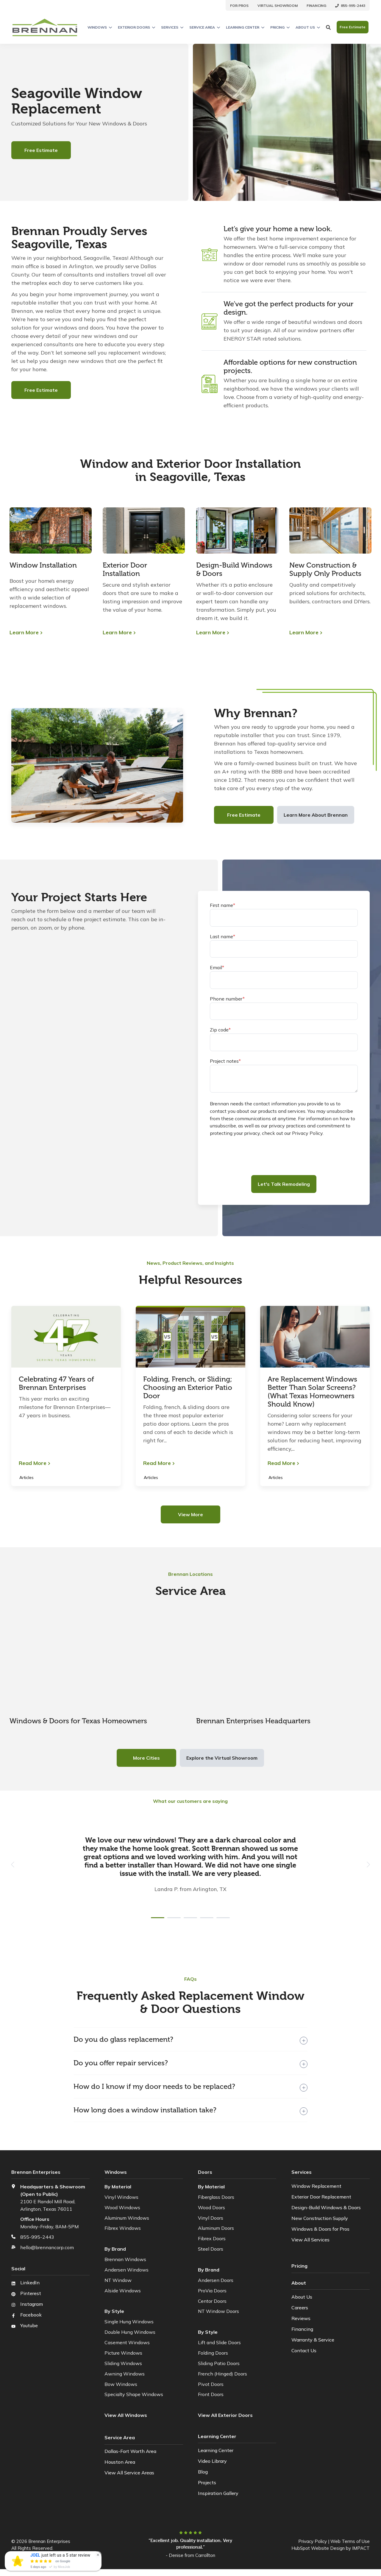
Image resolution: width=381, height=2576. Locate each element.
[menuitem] (239, 5)
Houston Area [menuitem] (119, 2461)
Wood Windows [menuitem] (122, 2207)
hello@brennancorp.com (47, 2247)
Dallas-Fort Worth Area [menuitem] (130, 2450)
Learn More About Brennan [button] (316, 815)
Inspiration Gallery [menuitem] (218, 2493)
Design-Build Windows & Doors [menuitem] (326, 2207)
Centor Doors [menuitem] (212, 2301)
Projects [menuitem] (207, 2482)
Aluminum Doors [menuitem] (216, 2228)
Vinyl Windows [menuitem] (121, 2197)
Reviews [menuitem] (300, 2317)
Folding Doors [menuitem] (213, 2353)
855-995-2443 (37, 2237)
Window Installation (43, 565)
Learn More (24, 632)
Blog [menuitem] (203, 2472)
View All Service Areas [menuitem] (129, 2472)
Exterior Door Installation (125, 569)
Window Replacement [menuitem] (316, 2186)
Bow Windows (120, 2384)
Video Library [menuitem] (212, 2461)
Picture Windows (123, 2353)
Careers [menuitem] (299, 2306)
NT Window (118, 2280)
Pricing (280, 27)
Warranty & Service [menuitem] (312, 2338)
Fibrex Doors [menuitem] (212, 2238)
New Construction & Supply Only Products (325, 569)
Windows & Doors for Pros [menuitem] (320, 2229)
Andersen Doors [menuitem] (215, 2280)
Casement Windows (127, 2342)
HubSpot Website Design (318, 2548)
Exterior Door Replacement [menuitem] (321, 2197)
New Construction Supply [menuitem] (319, 2218)
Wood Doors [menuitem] (211, 2207)
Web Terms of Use (350, 2541)
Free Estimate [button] (353, 27)
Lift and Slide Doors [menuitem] (219, 2342)
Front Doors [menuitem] (211, 2394)
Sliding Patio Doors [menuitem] (219, 2363)
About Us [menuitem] (301, 2295)
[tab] (157, 1917)
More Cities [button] (146, 1758)
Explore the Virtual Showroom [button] (221, 1758)
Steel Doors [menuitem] (210, 2249)
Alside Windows (122, 2291)
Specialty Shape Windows (133, 2394)
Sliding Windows (123, 2363)
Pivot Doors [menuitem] (211, 2384)
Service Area (204, 27)
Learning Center (245, 27)
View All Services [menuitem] (310, 2240)
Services (172, 27)
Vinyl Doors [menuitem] (210, 2218)
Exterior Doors (136, 27)
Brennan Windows (125, 2259)
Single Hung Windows (129, 2322)
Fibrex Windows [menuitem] (122, 2228)
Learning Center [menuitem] (215, 2450)
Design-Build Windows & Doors (234, 569)
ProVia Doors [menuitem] (212, 2291)
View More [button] (190, 1514)
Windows (100, 27)
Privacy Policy (312, 2541)
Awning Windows (124, 2374)
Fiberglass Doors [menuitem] (216, 2197)
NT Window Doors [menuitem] (218, 2311)
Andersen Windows (126, 2270)
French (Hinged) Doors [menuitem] (222, 2374)
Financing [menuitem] (302, 2327)
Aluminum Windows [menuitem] (126, 2218)
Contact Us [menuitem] (303, 2349)
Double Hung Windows (129, 2332)
